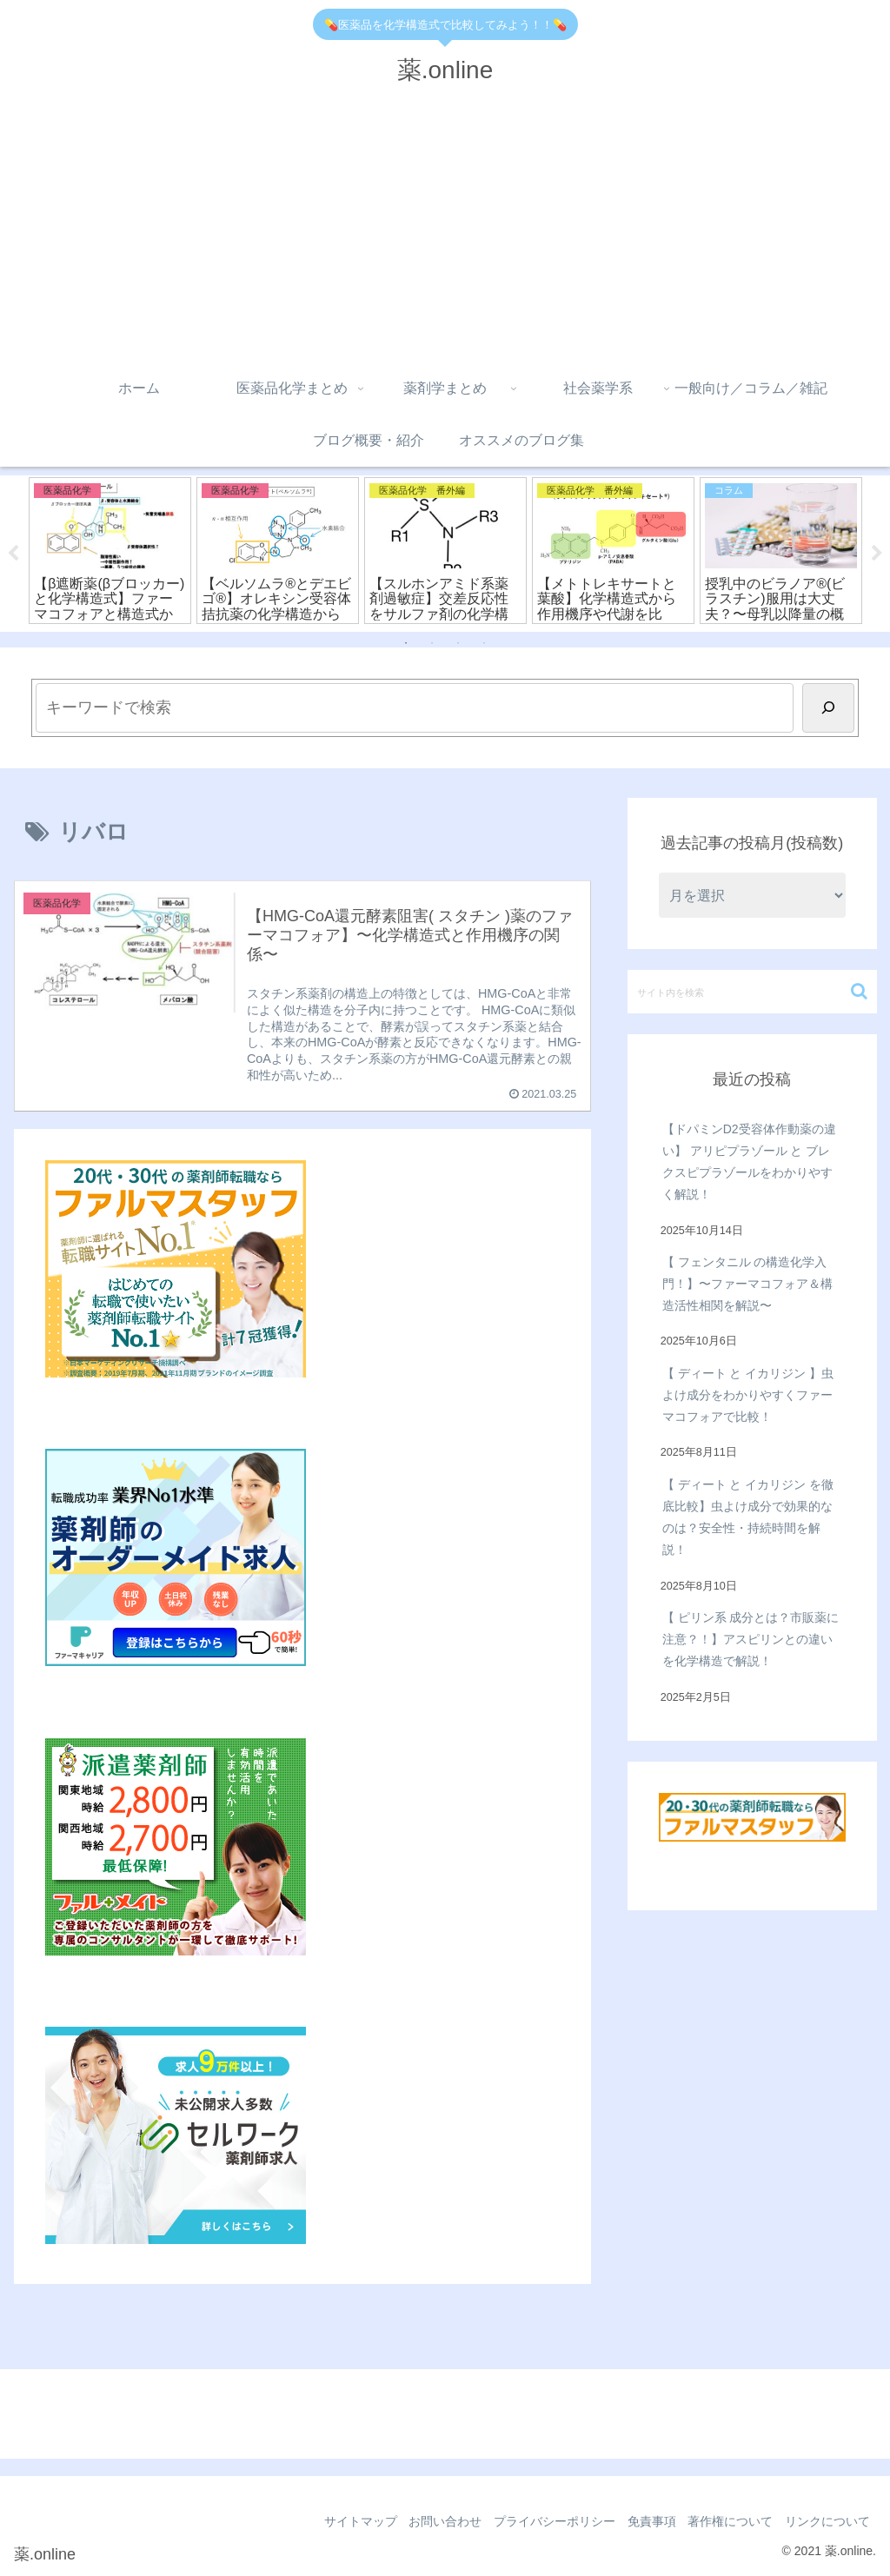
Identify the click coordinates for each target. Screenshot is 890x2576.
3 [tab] (458, 644)
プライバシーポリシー (535, 2522)
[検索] (828, 708)
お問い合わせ (420, 2522)
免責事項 (638, 2522)
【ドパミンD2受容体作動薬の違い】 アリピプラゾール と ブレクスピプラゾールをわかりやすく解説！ (749, 1162)
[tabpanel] (110, 551)
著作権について (722, 2522)
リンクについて (824, 2522)
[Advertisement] (445, 232)
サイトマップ (330, 2522)
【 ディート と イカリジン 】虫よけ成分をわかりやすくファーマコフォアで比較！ (748, 1395)
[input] (752, 992)
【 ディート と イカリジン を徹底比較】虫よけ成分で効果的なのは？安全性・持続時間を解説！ (748, 1518)
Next (877, 553)
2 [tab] (432, 644)
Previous (13, 553)
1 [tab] (406, 644)
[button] (859, 992)
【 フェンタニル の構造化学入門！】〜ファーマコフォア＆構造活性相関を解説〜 (747, 1284)
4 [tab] (484, 644)
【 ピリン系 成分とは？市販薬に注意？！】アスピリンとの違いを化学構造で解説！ (751, 1640)
